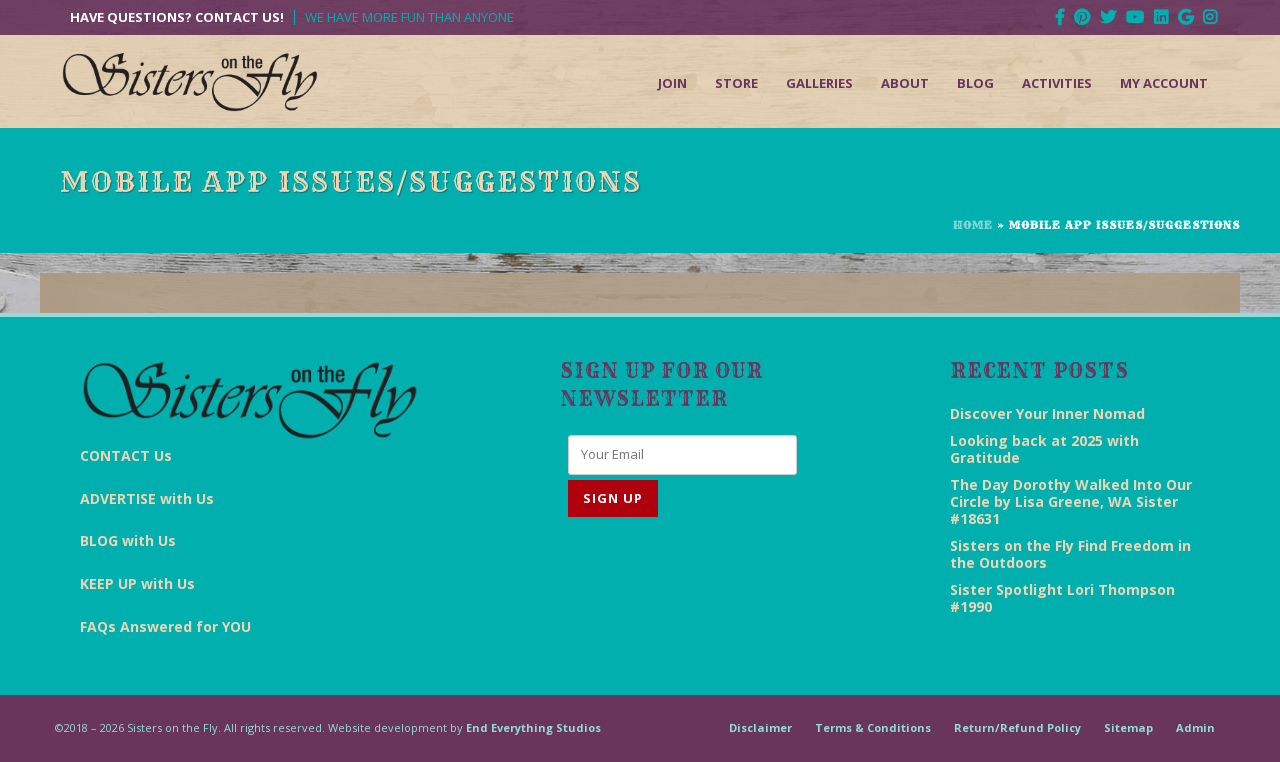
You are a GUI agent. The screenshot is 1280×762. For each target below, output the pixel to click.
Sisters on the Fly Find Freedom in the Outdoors (1070, 554)
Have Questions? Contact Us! (177, 17)
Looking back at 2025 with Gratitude (1044, 449)
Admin (1195, 727)
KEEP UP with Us (137, 583)
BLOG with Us (128, 540)
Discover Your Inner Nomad (1047, 413)
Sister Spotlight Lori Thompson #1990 (1062, 598)
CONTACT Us (126, 455)
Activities (1057, 83)
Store (736, 83)
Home (973, 225)
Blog (975, 83)
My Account (1164, 83)
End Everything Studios (533, 727)
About (905, 83)
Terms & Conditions (873, 727)
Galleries (819, 83)
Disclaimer (760, 727)
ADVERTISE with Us (147, 498)
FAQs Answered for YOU (165, 626)
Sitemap (1128, 727)
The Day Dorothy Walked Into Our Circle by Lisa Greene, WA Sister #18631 (1071, 501)
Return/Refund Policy (1017, 727)
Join (672, 83)
